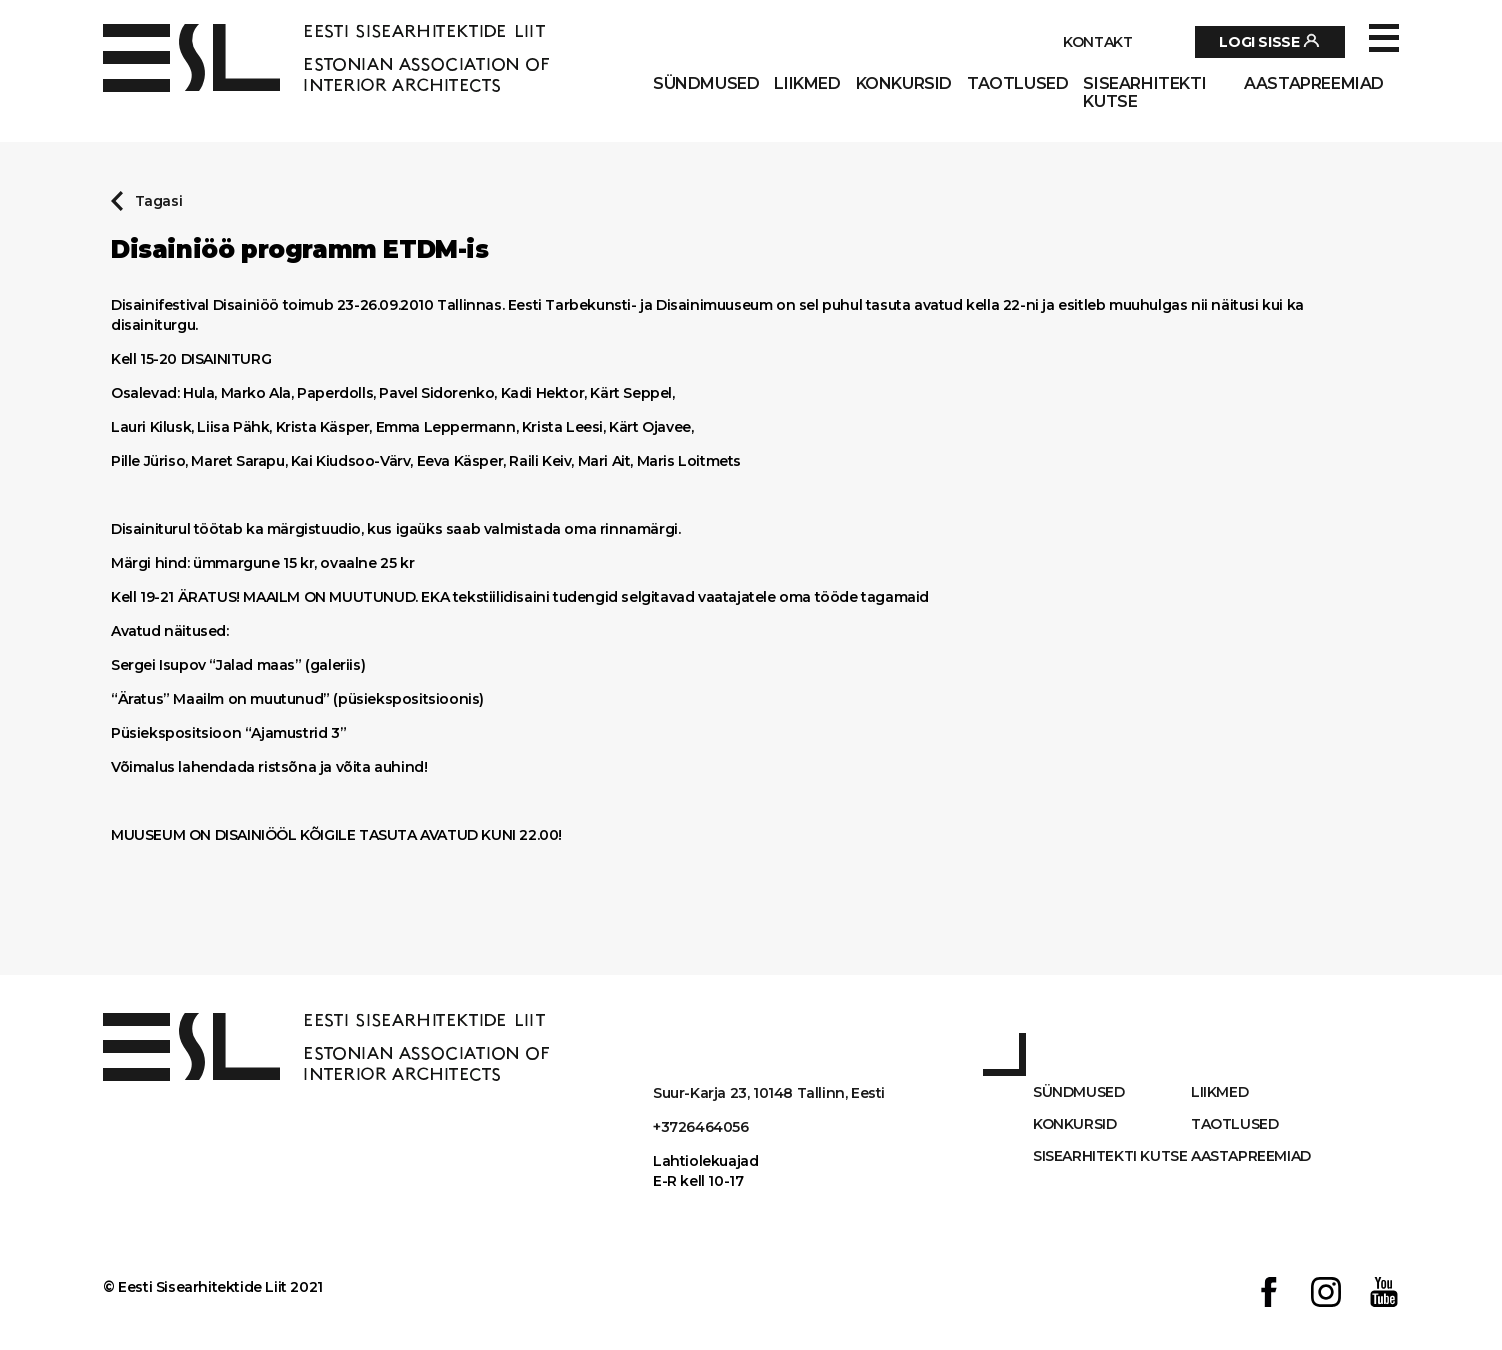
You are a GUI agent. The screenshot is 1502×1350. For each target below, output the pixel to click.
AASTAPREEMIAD (1314, 84)
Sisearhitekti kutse (1144, 93)
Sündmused (706, 84)
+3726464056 (701, 1127)
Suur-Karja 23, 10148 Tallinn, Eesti (769, 1093)
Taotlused (1017, 84)
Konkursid (904, 84)
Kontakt (1097, 42)
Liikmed (807, 84)
